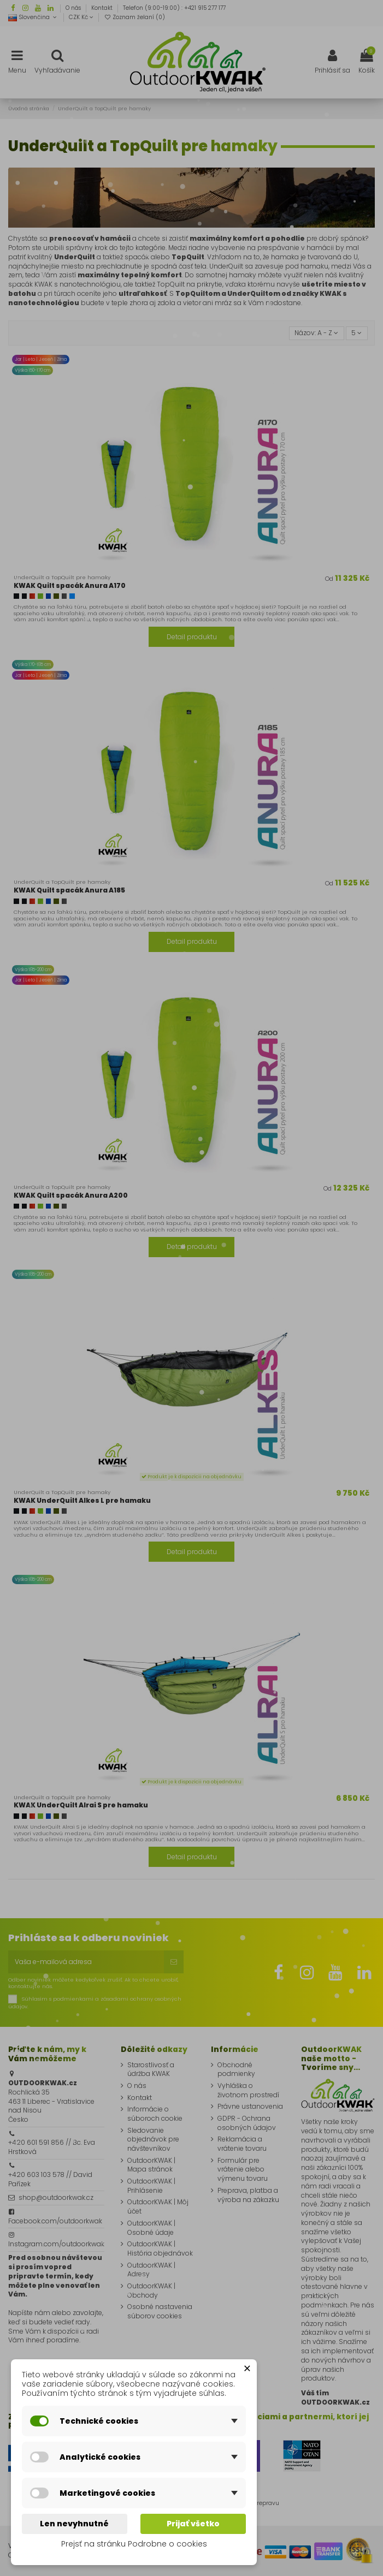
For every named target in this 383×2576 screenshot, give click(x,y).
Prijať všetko (193, 2523)
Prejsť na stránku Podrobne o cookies (134, 2543)
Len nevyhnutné (74, 2523)
